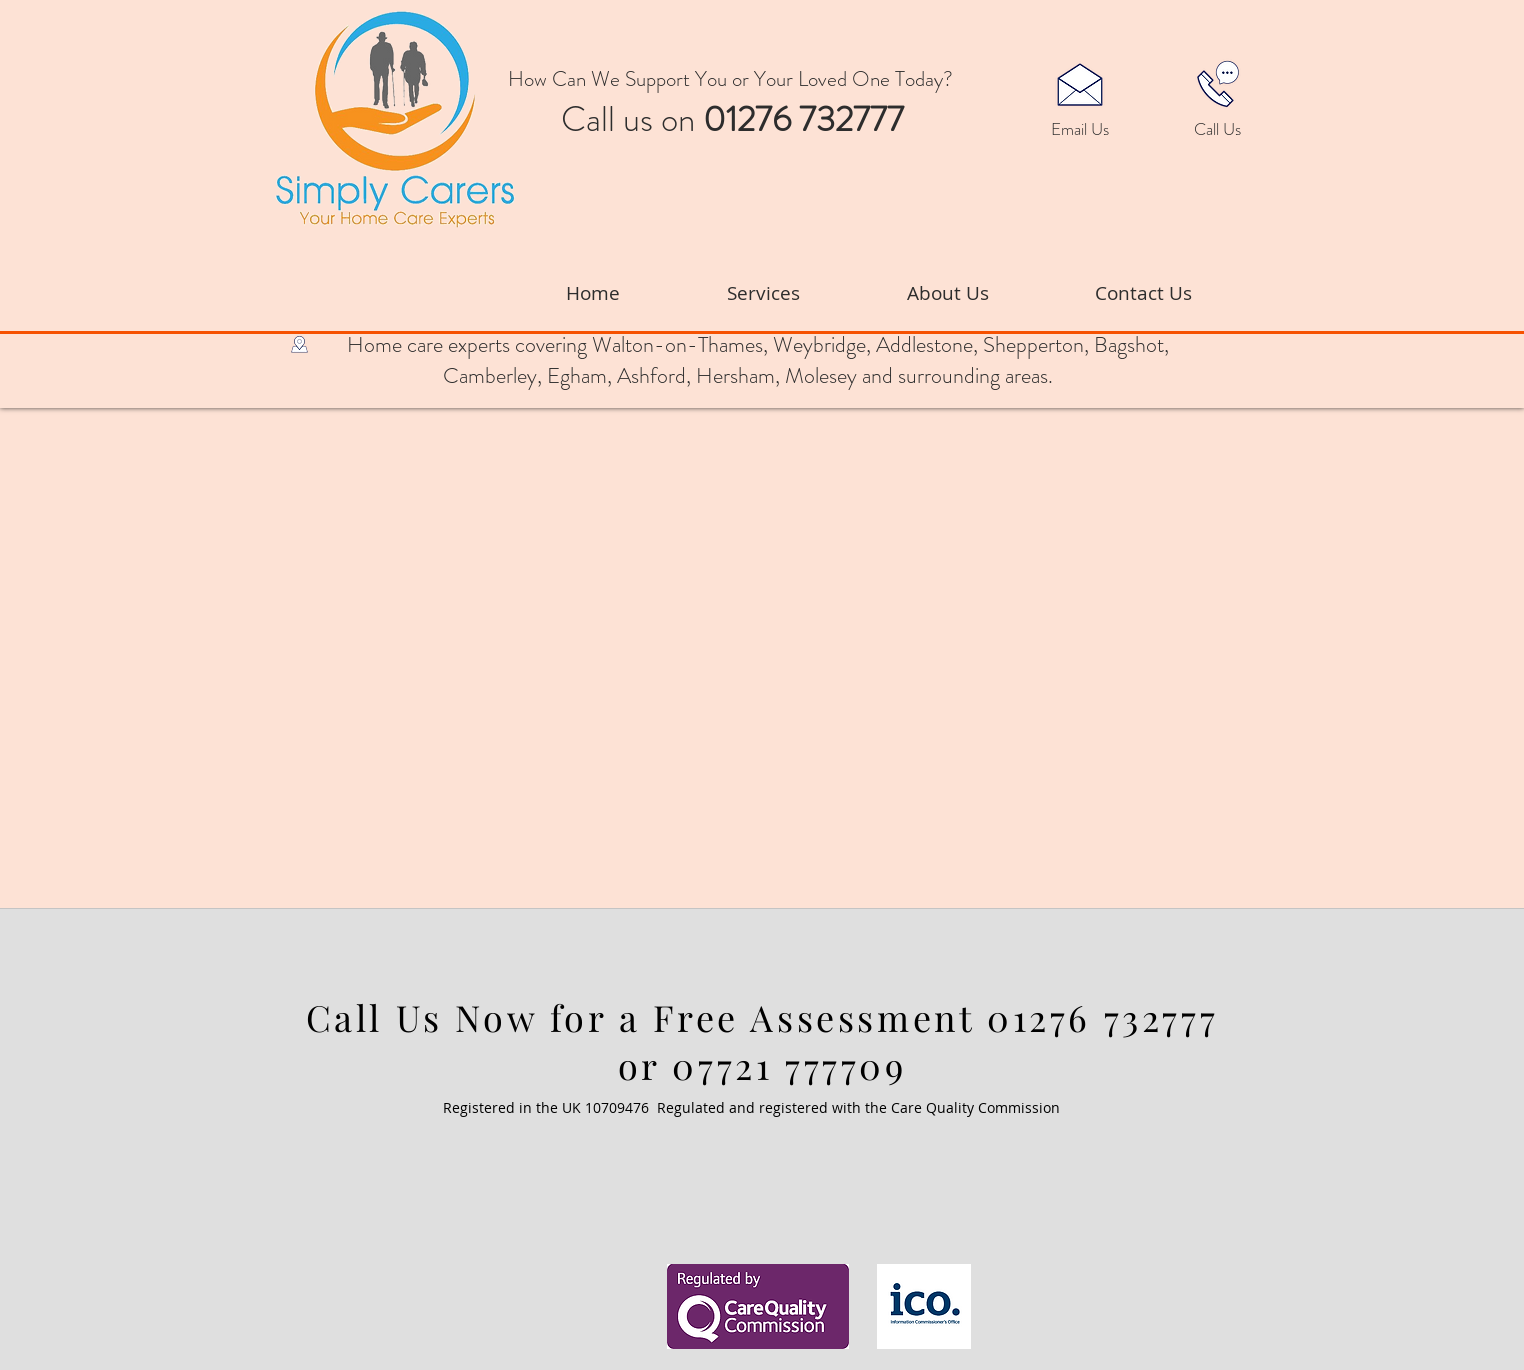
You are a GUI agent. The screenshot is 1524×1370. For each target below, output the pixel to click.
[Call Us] (1217, 129)
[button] (1080, 84)
